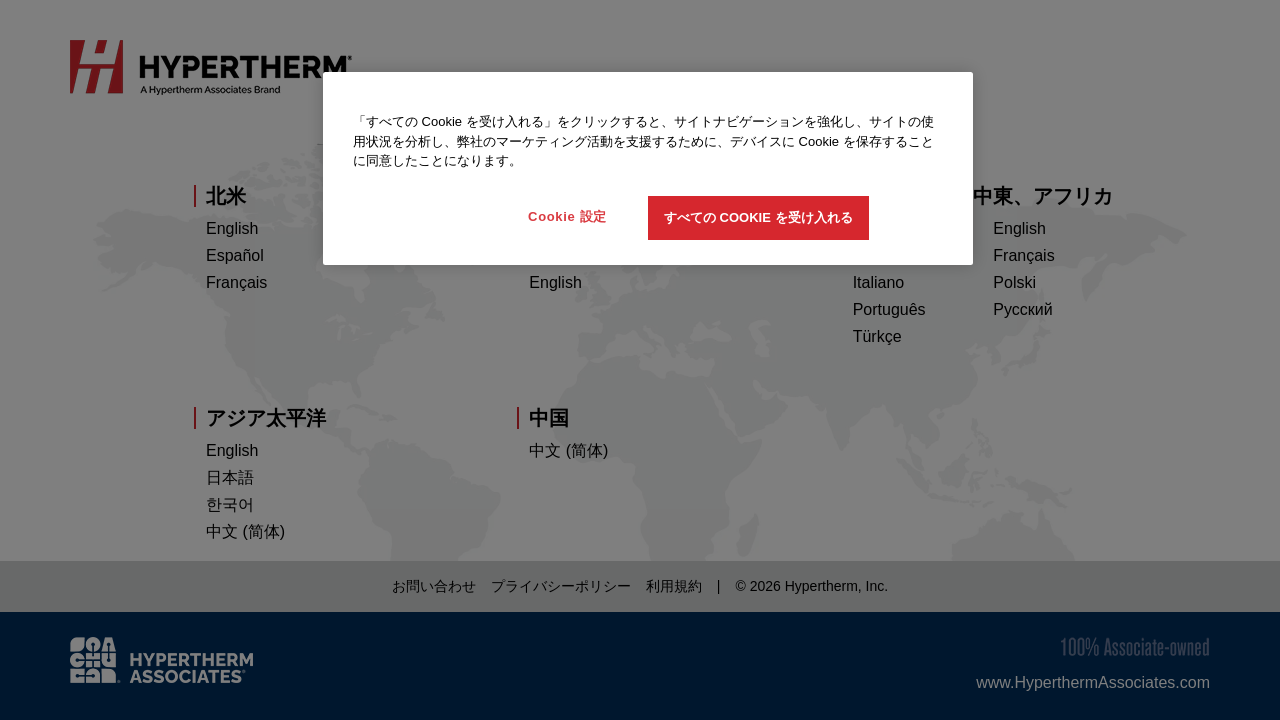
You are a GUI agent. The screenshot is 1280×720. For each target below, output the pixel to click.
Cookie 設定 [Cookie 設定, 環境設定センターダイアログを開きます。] (567, 216)
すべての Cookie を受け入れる (758, 217)
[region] (648, 168)
